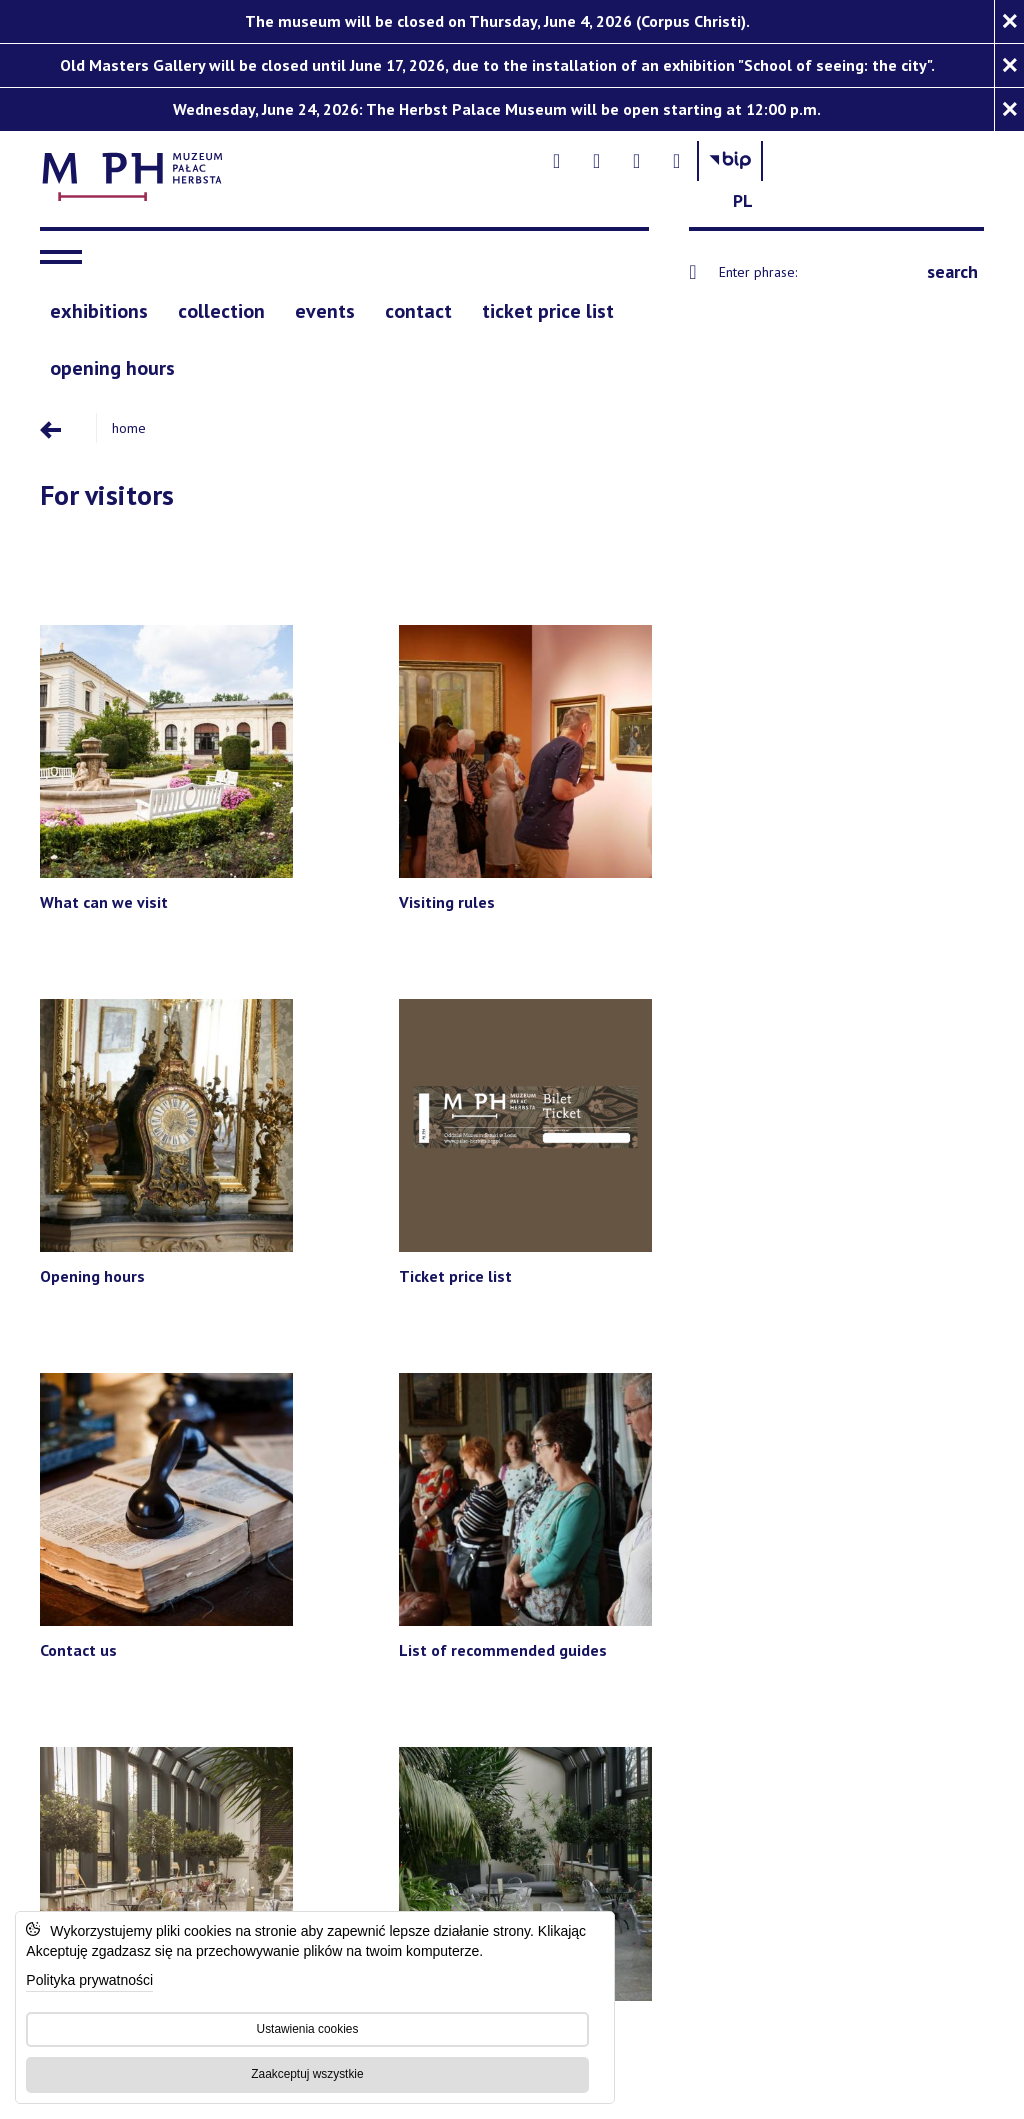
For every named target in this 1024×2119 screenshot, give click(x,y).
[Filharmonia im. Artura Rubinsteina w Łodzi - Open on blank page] (186, 1489)
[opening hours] (112, 360)
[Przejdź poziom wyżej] (65, 419)
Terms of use (812, 1750)
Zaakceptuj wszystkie (305, 2069)
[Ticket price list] (873, 715)
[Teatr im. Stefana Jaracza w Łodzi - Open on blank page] (466, 1489)
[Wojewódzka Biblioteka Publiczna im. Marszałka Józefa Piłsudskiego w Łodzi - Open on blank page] (718, 1613)
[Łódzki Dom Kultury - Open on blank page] (364, 1613)
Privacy (741, 1750)
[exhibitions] (99, 304)
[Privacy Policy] (686, 1682)
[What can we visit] (150, 715)
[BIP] (773, 1683)
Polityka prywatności (94, 1976)
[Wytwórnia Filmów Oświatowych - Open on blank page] (571, 1613)
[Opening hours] (632, 715)
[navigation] (66, 250)
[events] (325, 304)
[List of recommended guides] (391, 1002)
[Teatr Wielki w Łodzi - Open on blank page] (872, 1489)
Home (123, 419)
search (952, 264)
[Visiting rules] (391, 715)
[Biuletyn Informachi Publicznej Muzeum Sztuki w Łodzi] (911, 172)
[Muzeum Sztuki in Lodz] (326, 1682)
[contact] (418, 304)
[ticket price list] (548, 304)
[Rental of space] (632, 1002)
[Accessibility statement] (522, 1682)
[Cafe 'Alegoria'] (873, 1002)
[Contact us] (150, 1002)
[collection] (221, 304)
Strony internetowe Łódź (553, 1790)
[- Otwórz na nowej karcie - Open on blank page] (738, 172)
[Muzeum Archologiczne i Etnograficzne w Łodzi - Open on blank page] (700, 1489)
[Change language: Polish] (964, 172)
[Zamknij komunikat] (1009, 21)
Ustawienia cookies (305, 2024)
